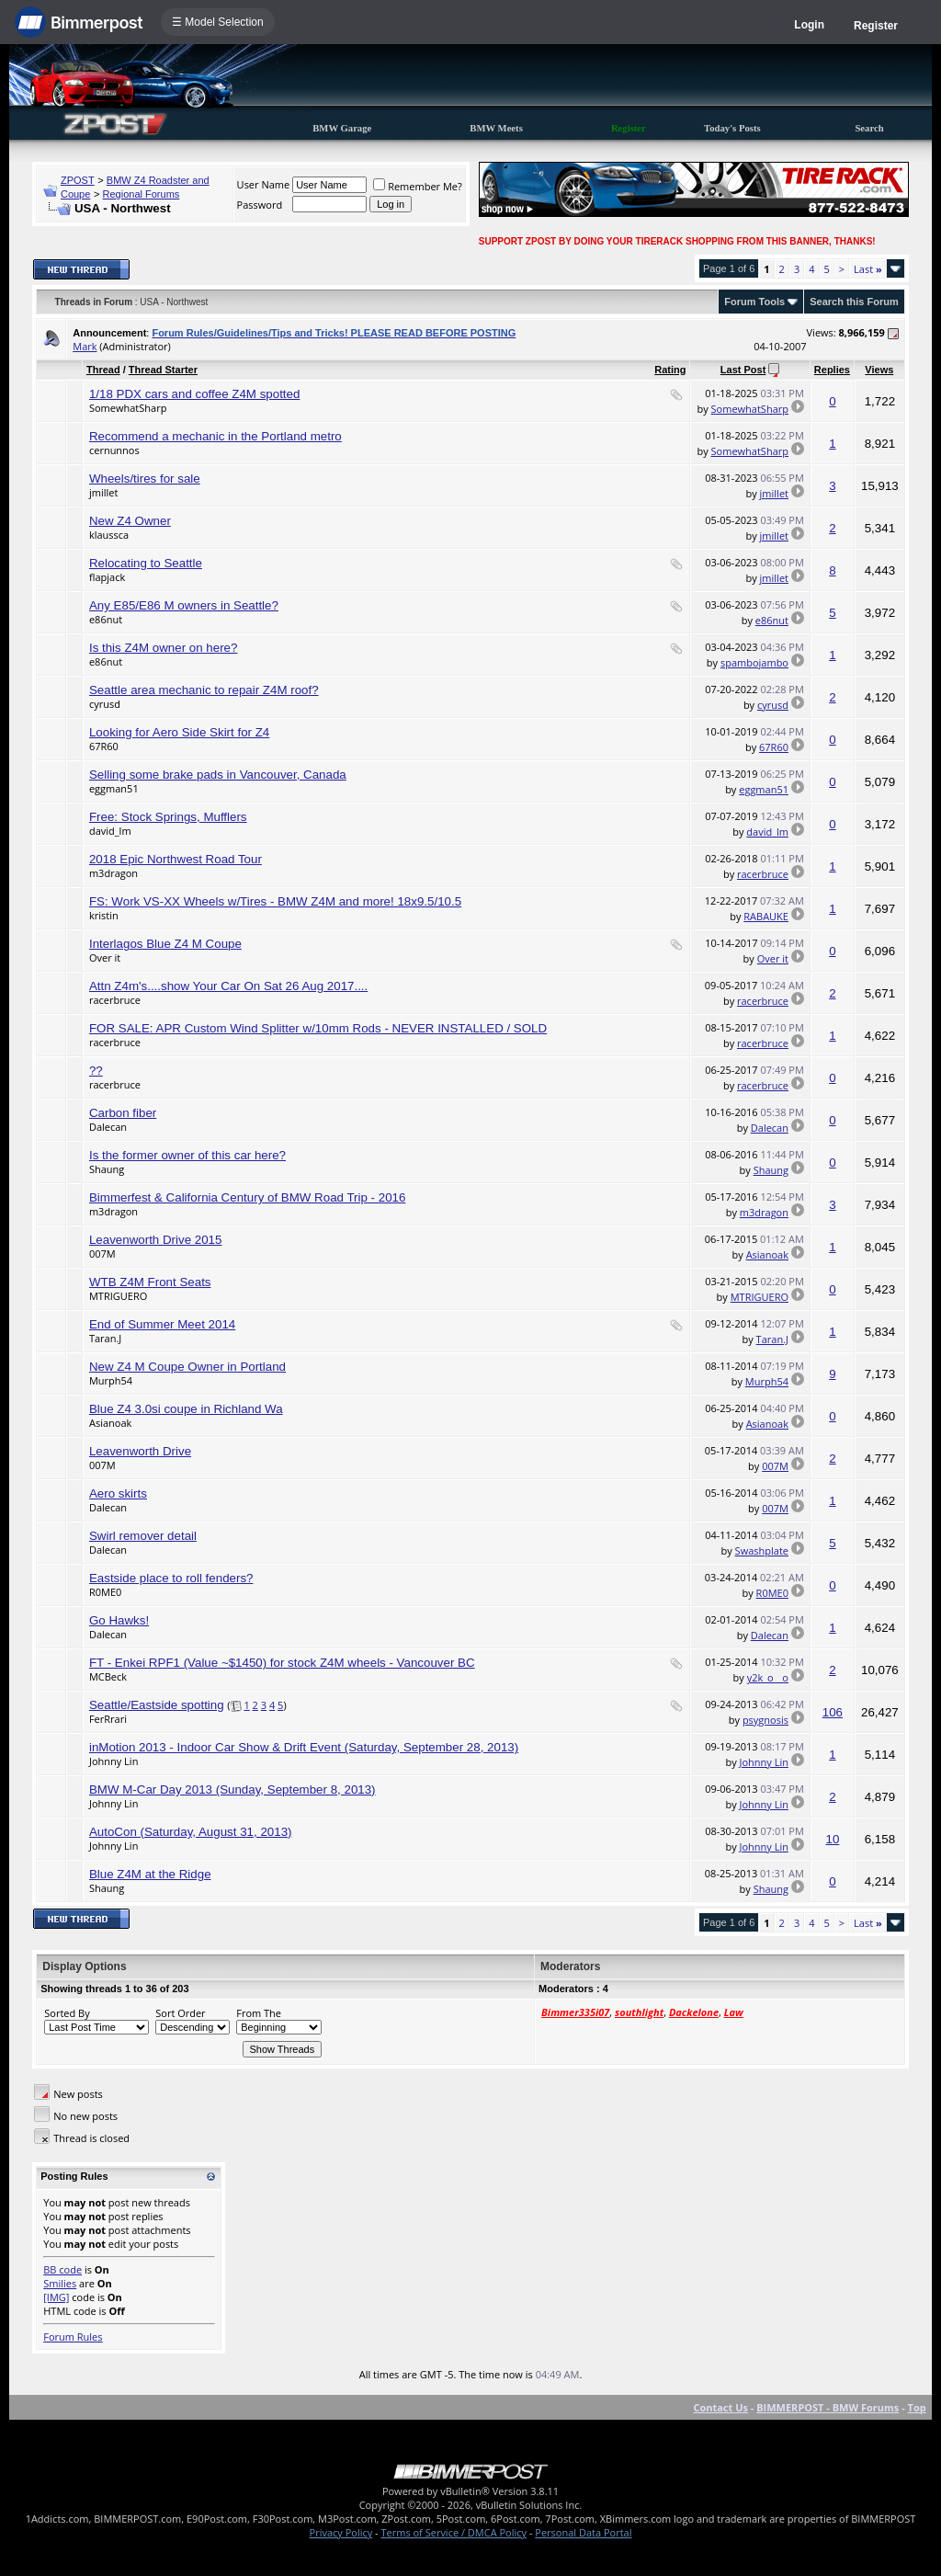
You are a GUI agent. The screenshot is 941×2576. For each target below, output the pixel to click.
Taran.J (105, 1338)
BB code (62, 2269)
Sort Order (180, 2013)
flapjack (107, 577)
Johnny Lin (113, 1761)
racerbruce (762, 874)
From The (258, 2013)
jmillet (103, 492)
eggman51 (114, 788)
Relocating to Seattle (145, 563)
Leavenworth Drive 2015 (155, 1240)
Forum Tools (754, 301)
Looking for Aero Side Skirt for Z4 (179, 732)
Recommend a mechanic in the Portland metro (215, 436)
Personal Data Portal (583, 2532)
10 (833, 1839)
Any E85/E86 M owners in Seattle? (183, 605)
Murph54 (110, 1380)
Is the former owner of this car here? (187, 1155)
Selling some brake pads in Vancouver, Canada (217, 774)
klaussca (109, 534)
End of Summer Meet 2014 (162, 1324)
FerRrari (108, 1719)
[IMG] (56, 2297)
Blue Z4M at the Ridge (150, 1874)
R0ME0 (105, 1592)
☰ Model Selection (218, 22)
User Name (263, 184)
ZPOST (78, 180)
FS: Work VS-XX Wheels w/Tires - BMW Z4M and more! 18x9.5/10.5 (275, 901)
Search (869, 128)
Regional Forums (141, 193)
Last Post (743, 369)
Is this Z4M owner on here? (163, 648)
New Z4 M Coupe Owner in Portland (187, 1366)
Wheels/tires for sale (144, 478)
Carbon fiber (122, 1113)
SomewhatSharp (127, 408)
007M (102, 1253)
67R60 (104, 746)
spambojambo (754, 662)
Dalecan (108, 1127)
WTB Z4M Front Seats (150, 1282)
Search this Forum (854, 301)
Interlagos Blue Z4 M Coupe (165, 944)
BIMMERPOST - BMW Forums (827, 2407)
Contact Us (720, 2407)
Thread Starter (163, 369)
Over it (104, 957)
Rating (670, 369)
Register (876, 25)
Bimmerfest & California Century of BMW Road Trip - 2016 (247, 1197)
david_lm (110, 831)
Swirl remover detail (143, 1536)
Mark (84, 346)
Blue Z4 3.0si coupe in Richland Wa (186, 1409)
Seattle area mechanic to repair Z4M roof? (204, 690)
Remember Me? (417, 186)
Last (868, 269)
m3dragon (113, 873)
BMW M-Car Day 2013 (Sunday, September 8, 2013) (232, 1789)
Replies (832, 369)
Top (917, 2407)
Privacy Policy (341, 2532)
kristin (104, 915)
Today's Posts (732, 128)
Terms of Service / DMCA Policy (453, 2532)
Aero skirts (118, 1493)
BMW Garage (341, 128)
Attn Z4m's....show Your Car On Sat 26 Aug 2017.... (228, 986)
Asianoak (767, 1254)
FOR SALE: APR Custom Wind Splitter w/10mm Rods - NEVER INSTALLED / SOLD (318, 1028)
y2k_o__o (767, 1677)
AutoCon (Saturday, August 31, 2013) (190, 1832)
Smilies (59, 2283)
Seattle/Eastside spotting (156, 1705)
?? (96, 1070)
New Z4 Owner (130, 521)
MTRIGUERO (118, 1296)
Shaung (106, 1169)
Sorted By (66, 2013)
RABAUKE (765, 916)
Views (879, 369)
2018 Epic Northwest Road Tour (175, 859)
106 (832, 1712)
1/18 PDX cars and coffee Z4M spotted (194, 394)
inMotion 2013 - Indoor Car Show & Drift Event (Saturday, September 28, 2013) (303, 1747)
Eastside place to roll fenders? (171, 1578)
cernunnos (114, 450)
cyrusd (104, 704)
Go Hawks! (119, 1620)
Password (260, 204)
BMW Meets (496, 128)
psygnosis (765, 1720)
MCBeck (108, 1676)
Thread (103, 369)
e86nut (105, 619)
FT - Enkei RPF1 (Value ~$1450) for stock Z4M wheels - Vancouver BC (282, 1663)
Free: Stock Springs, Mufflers (168, 817)
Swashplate (761, 1550)
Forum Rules (72, 2336)
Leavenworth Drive (140, 1451)
